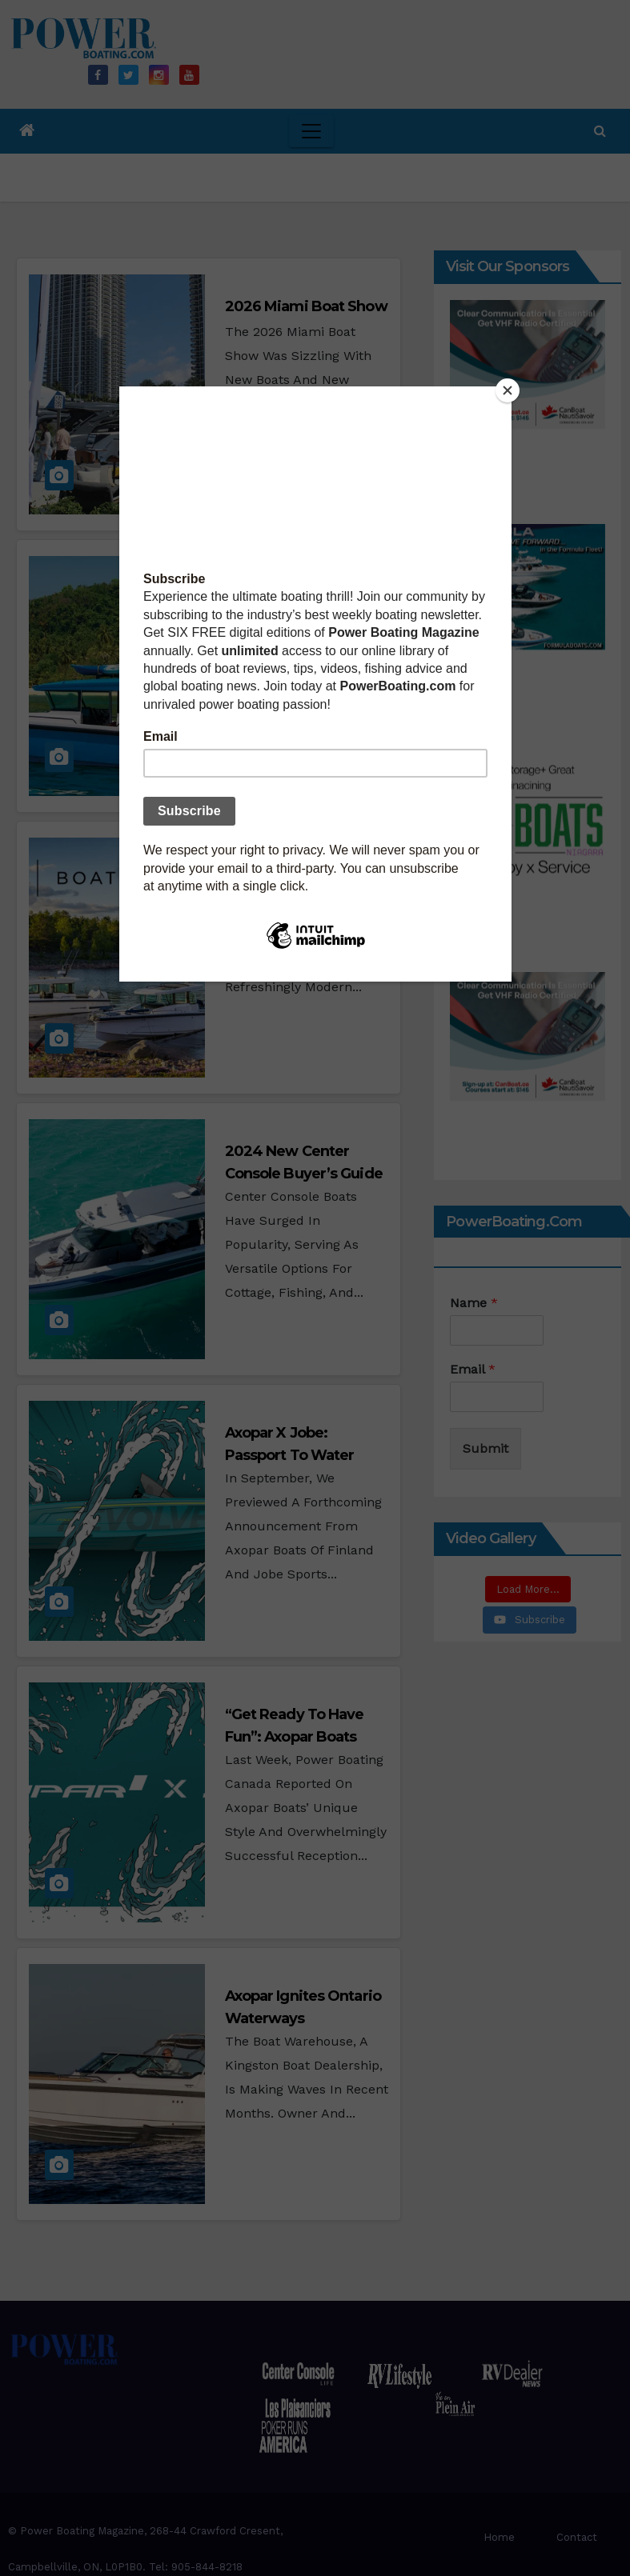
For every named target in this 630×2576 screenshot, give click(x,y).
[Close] (507, 390)
